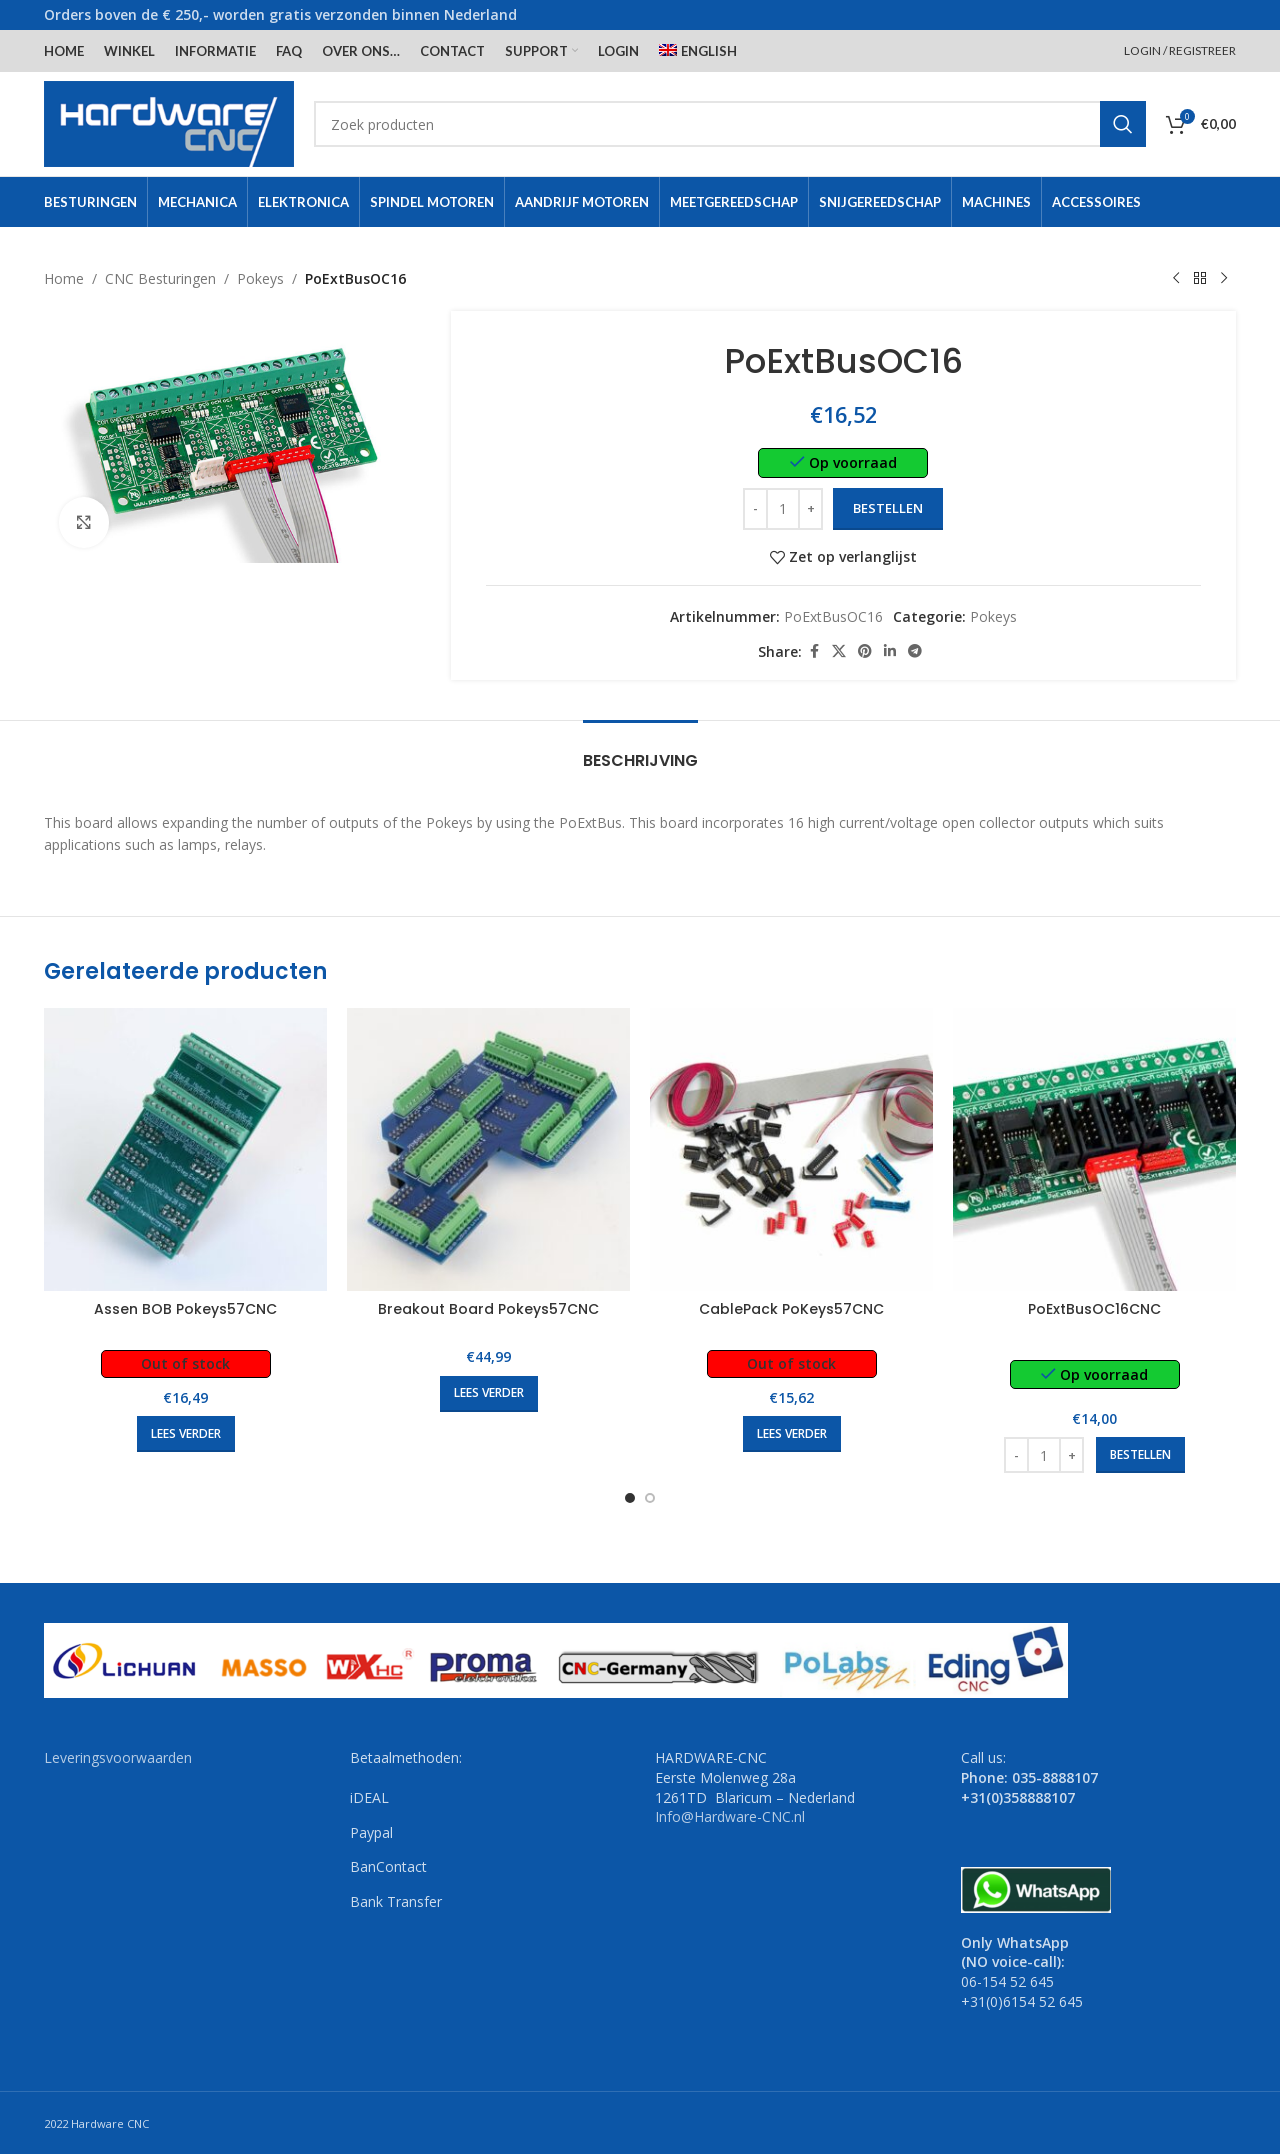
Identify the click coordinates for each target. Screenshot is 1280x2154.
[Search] (730, 124)
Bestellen (889, 508)
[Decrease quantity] (756, 509)
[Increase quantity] (811, 509)
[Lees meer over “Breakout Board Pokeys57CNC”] (489, 1394)
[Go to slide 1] (630, 1498)
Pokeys (260, 278)
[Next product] (1224, 279)
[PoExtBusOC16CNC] (1094, 1149)
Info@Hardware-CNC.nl (730, 1816)
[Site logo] (169, 122)
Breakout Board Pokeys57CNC (488, 1309)
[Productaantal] (784, 509)
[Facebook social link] (815, 651)
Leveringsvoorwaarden (118, 1757)
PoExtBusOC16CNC (1094, 1309)
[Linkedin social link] (891, 651)
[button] (1140, 1455)
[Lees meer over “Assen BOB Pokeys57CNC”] (186, 1434)
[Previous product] (1176, 279)
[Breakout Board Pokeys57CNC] (488, 1149)
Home (64, 278)
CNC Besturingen (160, 278)
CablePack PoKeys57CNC (791, 1309)
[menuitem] (698, 51)
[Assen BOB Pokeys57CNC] (185, 1149)
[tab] (640, 750)
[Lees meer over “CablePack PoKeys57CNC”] (792, 1434)
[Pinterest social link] (866, 651)
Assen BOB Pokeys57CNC (185, 1309)
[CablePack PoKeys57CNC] (791, 1149)
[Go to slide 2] (650, 1498)
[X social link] (840, 651)
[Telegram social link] (916, 651)
